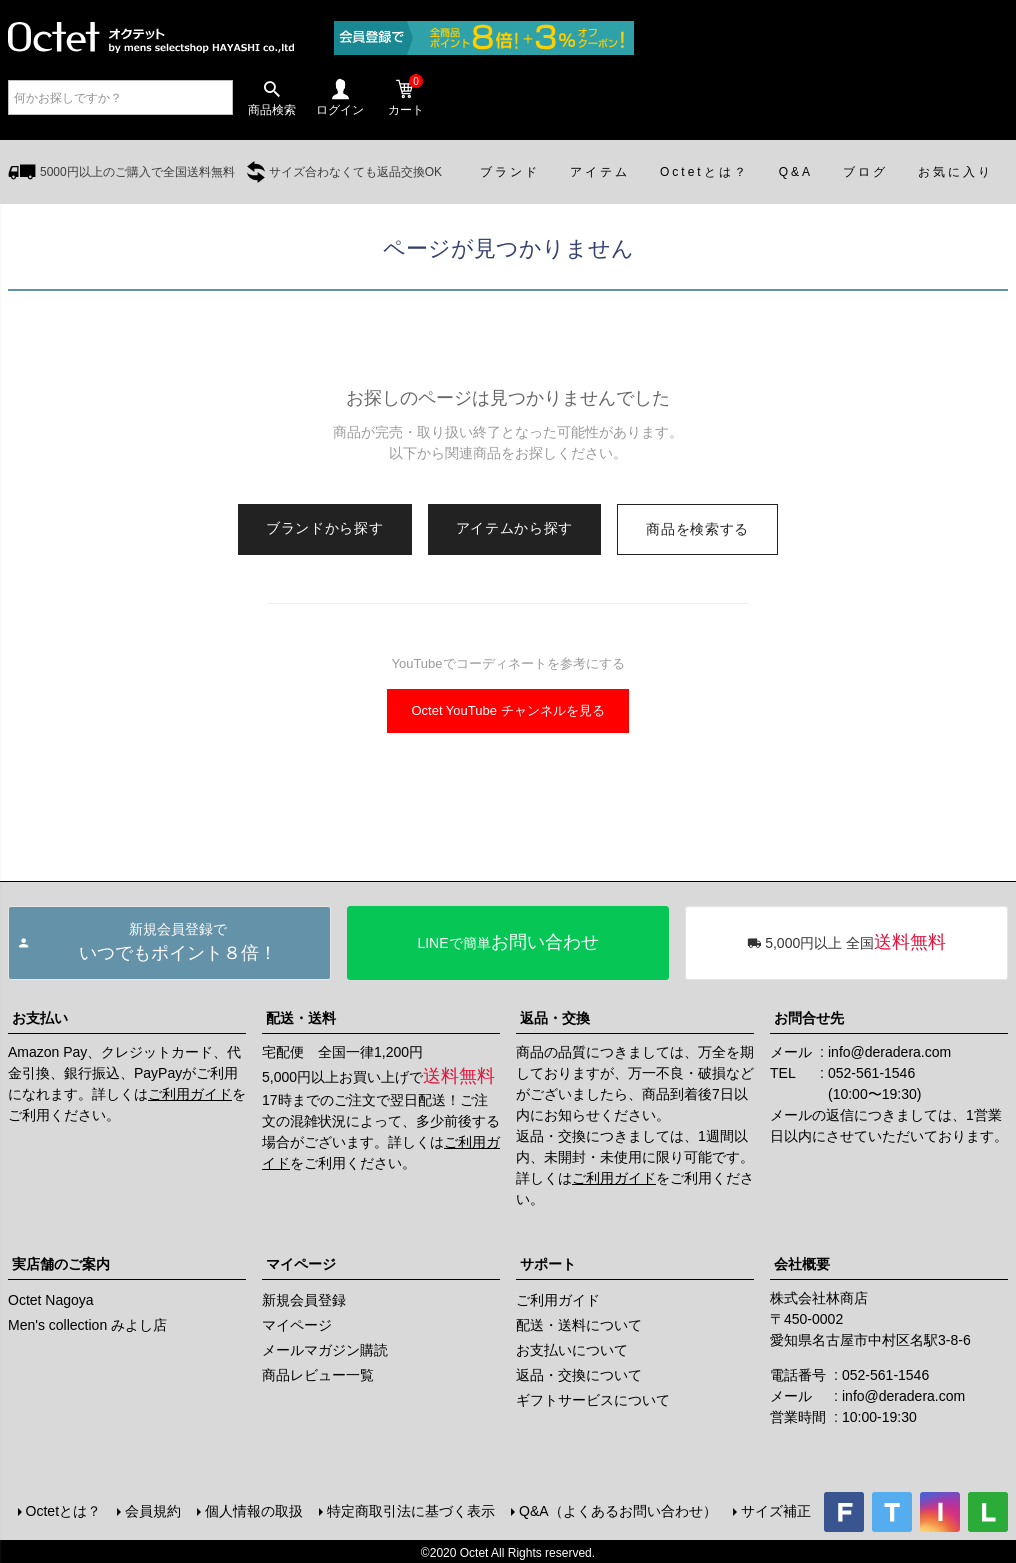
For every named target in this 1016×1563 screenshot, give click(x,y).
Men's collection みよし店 (87, 1325)
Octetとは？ (61, 1510)
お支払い (40, 1018)
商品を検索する (697, 529)
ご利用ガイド (190, 1094)
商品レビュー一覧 (318, 1375)
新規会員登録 (304, 1300)
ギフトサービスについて (593, 1400)
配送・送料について (579, 1325)
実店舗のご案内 (61, 1264)
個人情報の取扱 (252, 1510)
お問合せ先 (809, 1018)
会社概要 (802, 1264)
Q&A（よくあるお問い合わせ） (616, 1510)
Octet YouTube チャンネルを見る (507, 710)
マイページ (301, 1264)
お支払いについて (572, 1350)
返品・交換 (555, 1018)
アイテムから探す (515, 528)
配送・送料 (301, 1018)
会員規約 (151, 1510)
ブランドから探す (325, 528)
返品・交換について (579, 1375)
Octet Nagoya (51, 1300)
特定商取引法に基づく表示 (409, 1510)
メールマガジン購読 (325, 1350)
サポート (548, 1264)
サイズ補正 (774, 1510)
